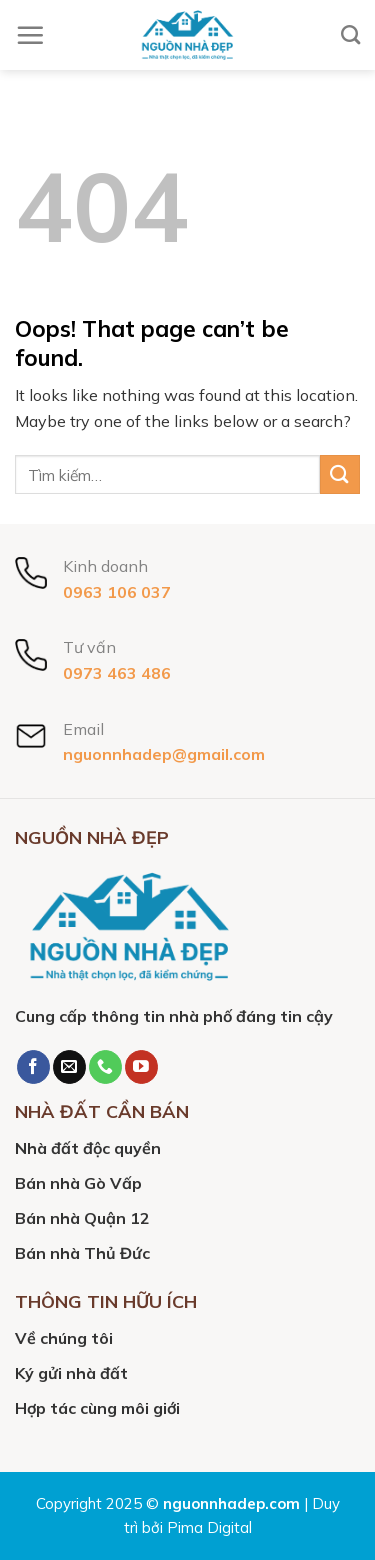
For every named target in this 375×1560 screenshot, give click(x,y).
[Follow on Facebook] (33, 1067)
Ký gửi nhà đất (71, 1373)
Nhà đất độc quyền (88, 1148)
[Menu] (30, 35)
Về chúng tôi (64, 1338)
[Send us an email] (69, 1067)
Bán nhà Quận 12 (82, 1218)
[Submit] (340, 474)
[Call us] (105, 1067)
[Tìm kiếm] (350, 34)
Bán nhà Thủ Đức (82, 1253)
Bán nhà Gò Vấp (78, 1183)
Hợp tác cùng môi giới (97, 1408)
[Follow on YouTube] (141, 1067)
